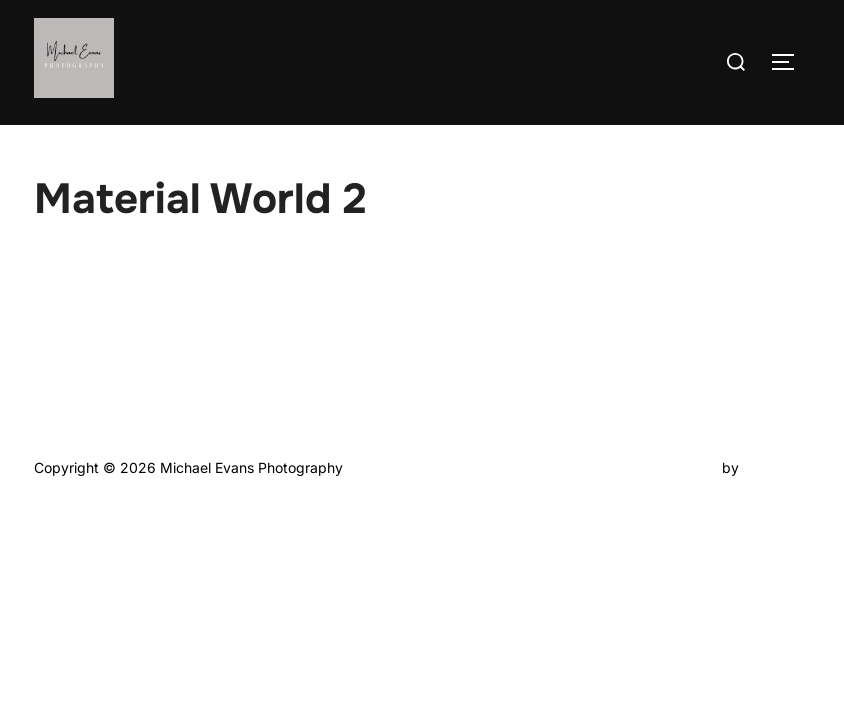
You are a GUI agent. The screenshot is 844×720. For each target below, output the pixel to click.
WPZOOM (776, 467)
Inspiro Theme (671, 467)
